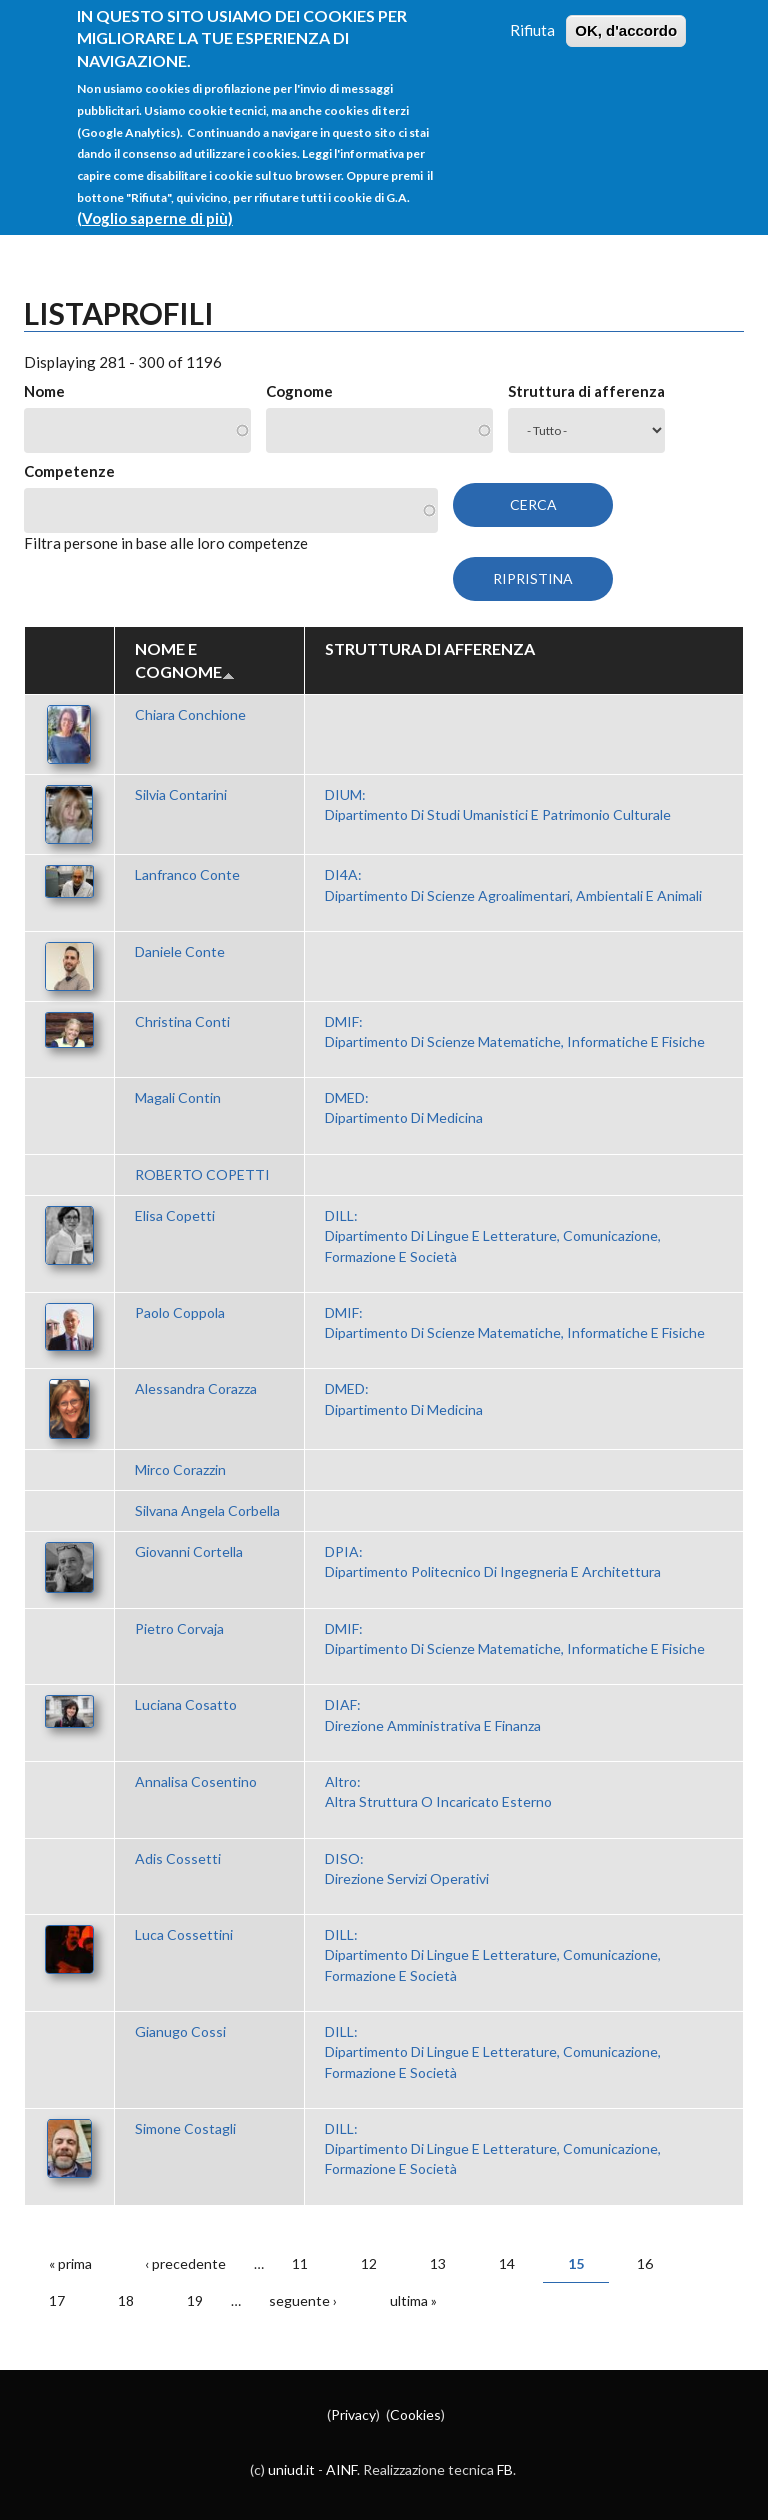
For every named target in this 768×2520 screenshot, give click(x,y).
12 (369, 2263)
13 (438, 2263)
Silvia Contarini (181, 794)
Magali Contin (178, 1097)
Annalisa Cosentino (196, 1781)
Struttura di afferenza (586, 391)
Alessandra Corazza (196, 1388)
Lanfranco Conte (187, 874)
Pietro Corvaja (179, 1628)
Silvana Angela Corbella (207, 1510)
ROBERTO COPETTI (202, 1174)
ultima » (413, 2300)
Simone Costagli (185, 2128)
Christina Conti (182, 1021)
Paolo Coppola (180, 1312)
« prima (70, 2263)
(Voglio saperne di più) (155, 194)
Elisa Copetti (175, 1215)
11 (300, 2263)
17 (57, 2300)
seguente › (303, 2300)
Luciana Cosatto (186, 1704)
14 (507, 2263)
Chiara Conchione (190, 714)
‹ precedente (185, 2263)
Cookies (415, 2414)
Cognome (299, 391)
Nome (44, 391)
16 (645, 2263)
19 (195, 2300)
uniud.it (291, 2469)
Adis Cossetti (178, 1858)
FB (505, 2469)
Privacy (353, 2414)
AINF (341, 2469)
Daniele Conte (180, 951)
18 (126, 2300)
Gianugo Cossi (180, 2031)
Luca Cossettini (184, 1934)
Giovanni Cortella (189, 1551)
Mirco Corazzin (180, 1469)
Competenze (69, 471)
